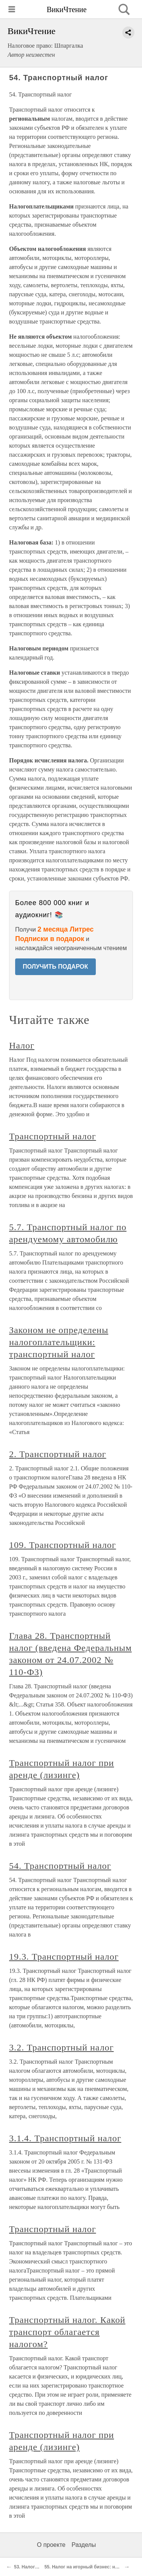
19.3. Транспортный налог (64, 1957)
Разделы (84, 2545)
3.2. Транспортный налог (61, 2047)
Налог (21, 1045)
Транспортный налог (52, 1136)
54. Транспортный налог (60, 1866)
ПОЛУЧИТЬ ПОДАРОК (55, 966)
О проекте (51, 2545)
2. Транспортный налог (57, 1454)
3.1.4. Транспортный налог (65, 2138)
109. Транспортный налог (62, 1545)
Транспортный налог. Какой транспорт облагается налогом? (67, 2332)
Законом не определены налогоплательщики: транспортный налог (58, 1342)
